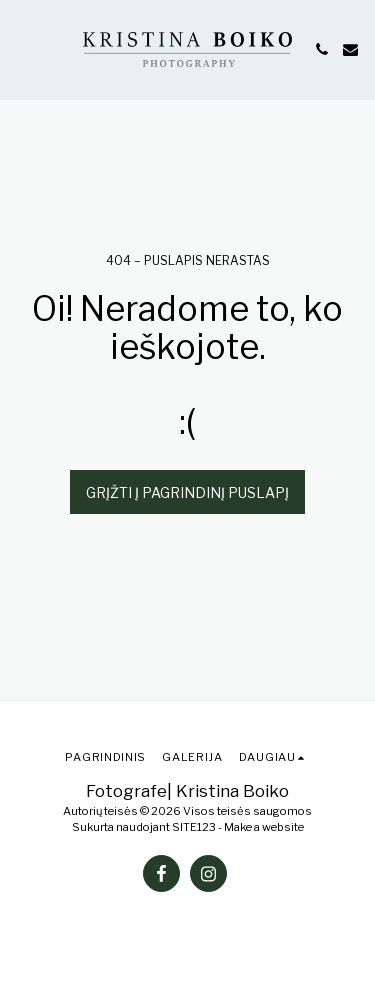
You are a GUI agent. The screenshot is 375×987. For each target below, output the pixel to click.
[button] (22, 49)
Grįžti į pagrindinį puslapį (187, 492)
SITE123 (194, 827)
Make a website (264, 827)
